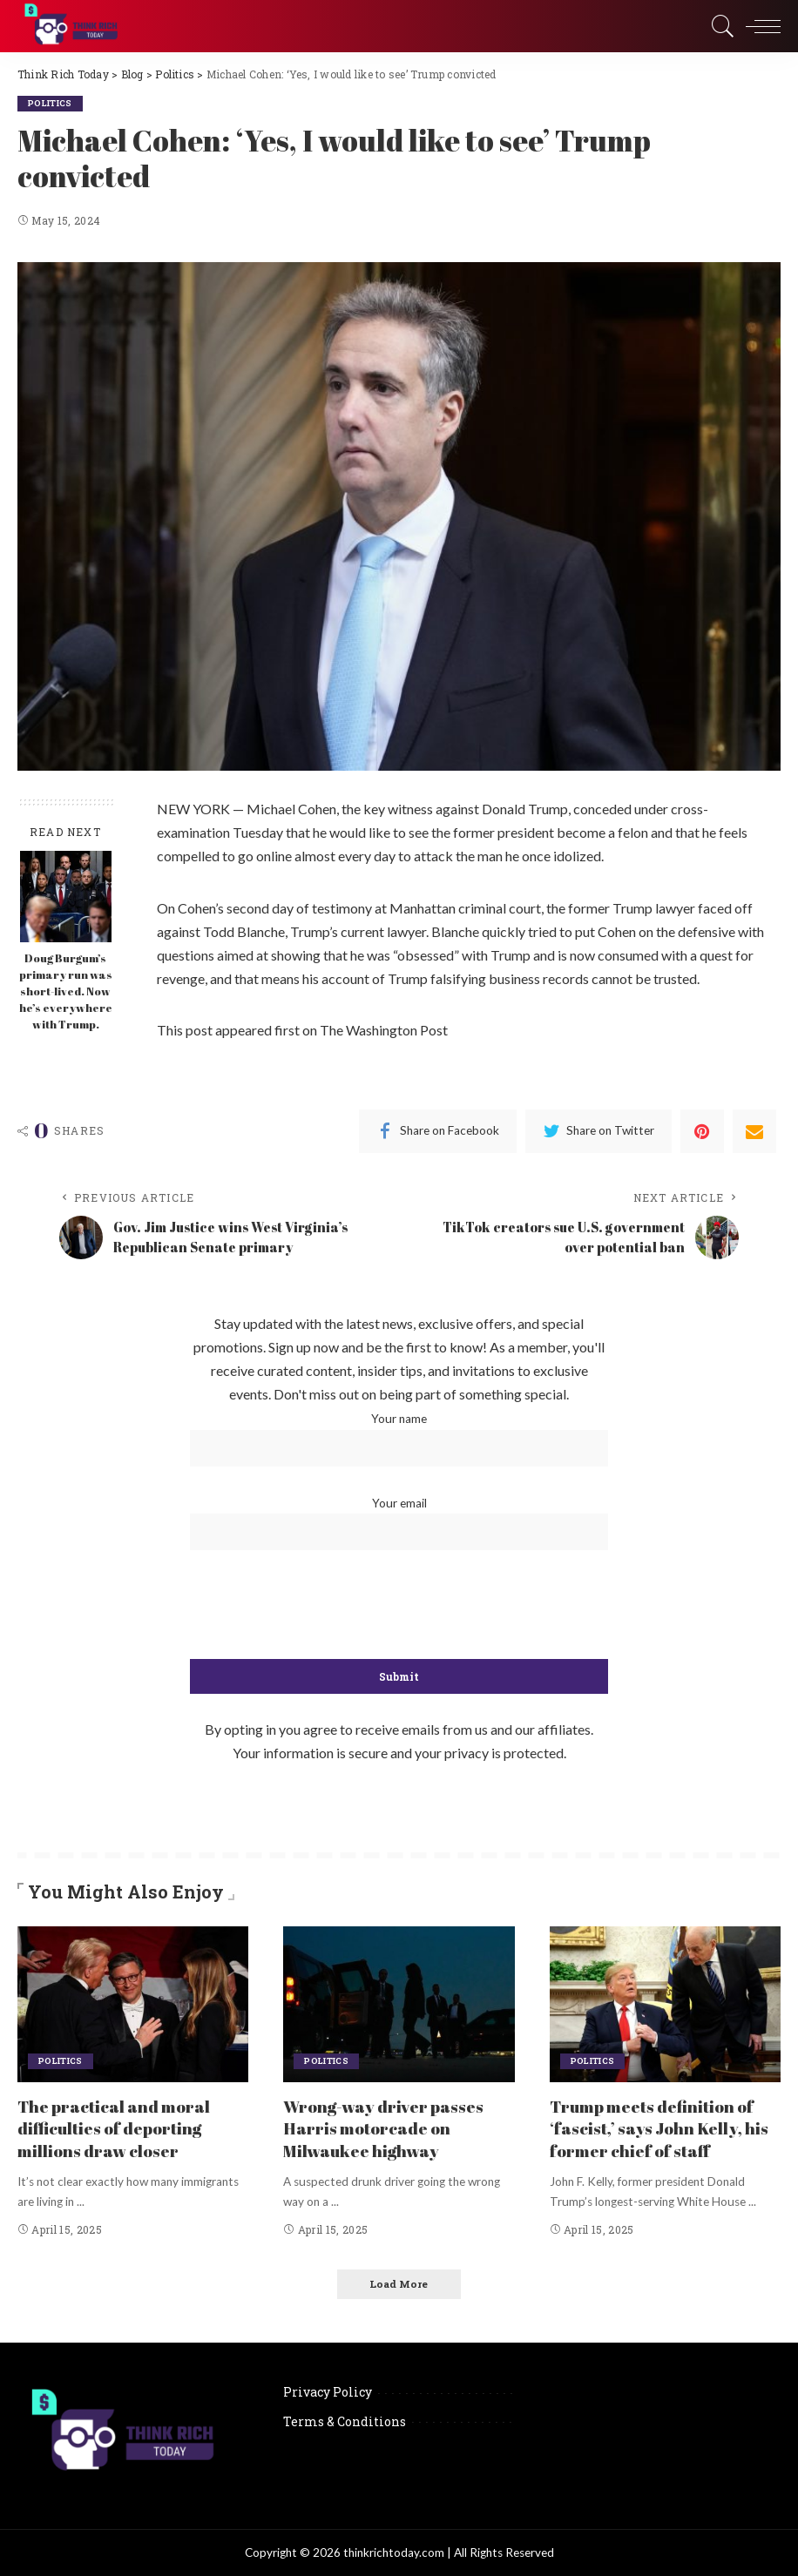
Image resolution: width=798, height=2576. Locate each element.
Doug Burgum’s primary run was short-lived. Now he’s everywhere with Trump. (65, 992)
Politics (52, 103)
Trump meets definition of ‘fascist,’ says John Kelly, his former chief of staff (664, 2127)
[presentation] (399, 1606)
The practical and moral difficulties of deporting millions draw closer (119, 2127)
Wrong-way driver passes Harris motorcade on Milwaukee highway (387, 2127)
